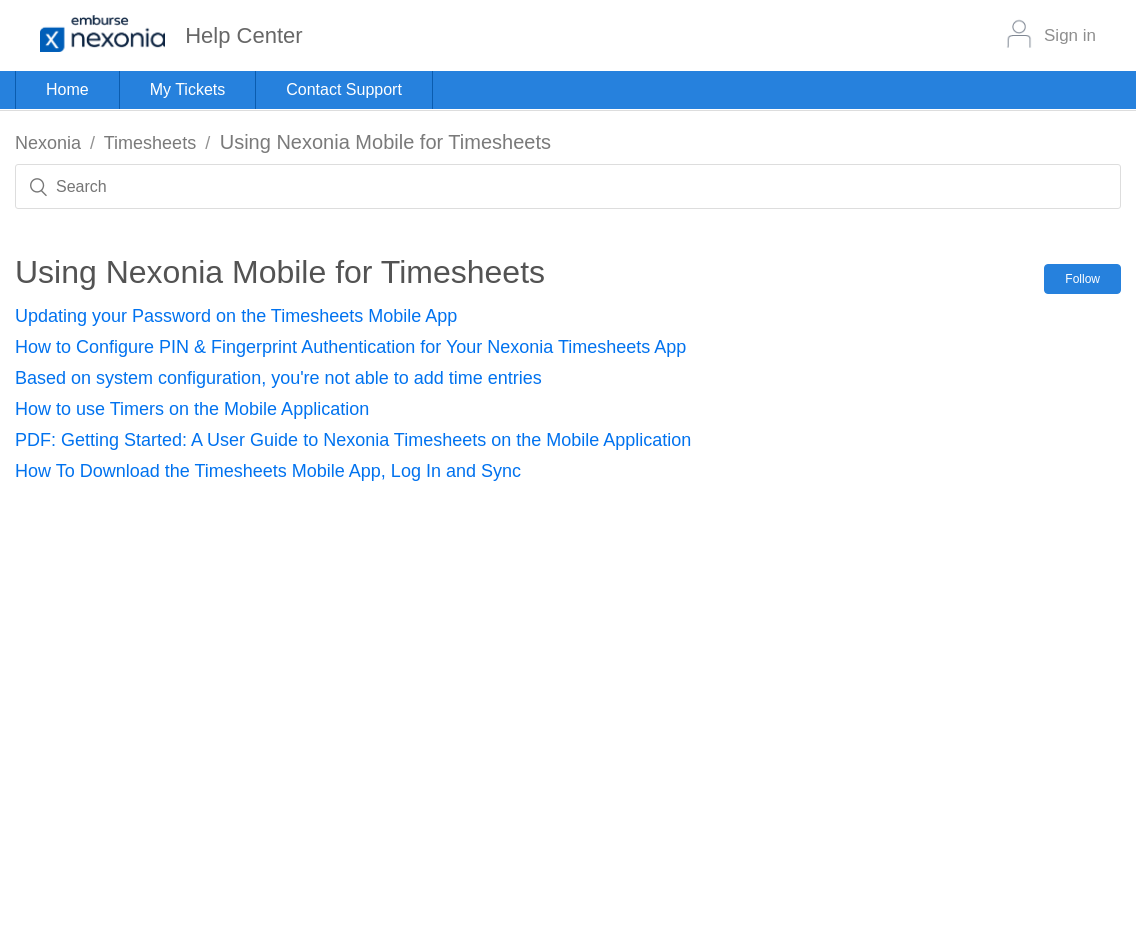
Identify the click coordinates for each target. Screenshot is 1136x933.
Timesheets (150, 143)
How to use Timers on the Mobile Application (192, 409)
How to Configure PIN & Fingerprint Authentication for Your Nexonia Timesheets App (350, 347)
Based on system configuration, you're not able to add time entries (278, 378)
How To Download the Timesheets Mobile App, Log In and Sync (268, 471)
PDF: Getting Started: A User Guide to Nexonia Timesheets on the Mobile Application (353, 440)
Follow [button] (1082, 279)
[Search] (568, 186)
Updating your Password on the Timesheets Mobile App (236, 316)
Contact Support (344, 89)
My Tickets (188, 89)
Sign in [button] (1070, 35)
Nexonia (48, 143)
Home (67, 89)
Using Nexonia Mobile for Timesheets (385, 142)
